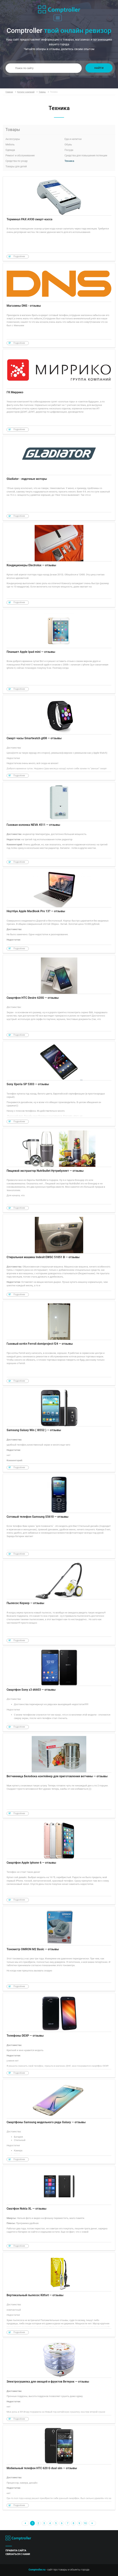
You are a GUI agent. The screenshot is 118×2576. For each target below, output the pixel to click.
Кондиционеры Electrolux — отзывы (59, 565)
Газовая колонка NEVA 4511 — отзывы (59, 824)
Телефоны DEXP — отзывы (59, 2035)
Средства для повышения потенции (85, 155)
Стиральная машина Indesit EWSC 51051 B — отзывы (59, 1256)
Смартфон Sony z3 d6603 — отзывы (59, 1689)
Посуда (68, 149)
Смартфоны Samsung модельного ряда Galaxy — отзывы (59, 2122)
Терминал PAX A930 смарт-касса (59, 219)
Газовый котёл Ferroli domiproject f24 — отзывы (59, 1343)
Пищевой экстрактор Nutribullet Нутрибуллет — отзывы (59, 1170)
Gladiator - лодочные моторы (59, 478)
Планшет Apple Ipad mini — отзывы (59, 651)
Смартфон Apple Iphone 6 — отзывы (59, 1862)
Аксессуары (12, 139)
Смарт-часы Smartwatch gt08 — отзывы (59, 738)
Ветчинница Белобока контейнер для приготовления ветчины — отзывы (59, 1776)
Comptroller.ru (37, 2569)
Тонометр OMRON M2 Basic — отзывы (59, 1949)
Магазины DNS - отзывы (59, 305)
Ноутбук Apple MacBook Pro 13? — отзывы (59, 911)
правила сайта (15, 2550)
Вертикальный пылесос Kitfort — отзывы (59, 2295)
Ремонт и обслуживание (20, 155)
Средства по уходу (16, 160)
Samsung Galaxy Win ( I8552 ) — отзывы (59, 1429)
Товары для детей (16, 166)
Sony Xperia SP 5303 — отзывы (59, 1084)
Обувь (68, 144)
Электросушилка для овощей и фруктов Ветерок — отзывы (59, 2381)
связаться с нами (17, 2554)
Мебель (10, 144)
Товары (12, 129)
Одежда (10, 149)
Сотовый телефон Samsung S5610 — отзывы (59, 1516)
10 (85, 2523)
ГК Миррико (59, 392)
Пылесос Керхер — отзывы (59, 1602)
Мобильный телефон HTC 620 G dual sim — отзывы (59, 2467)
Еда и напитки (73, 139)
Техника (69, 160)
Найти (99, 67)
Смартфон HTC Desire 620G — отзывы (59, 997)
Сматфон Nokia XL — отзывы (59, 2208)
